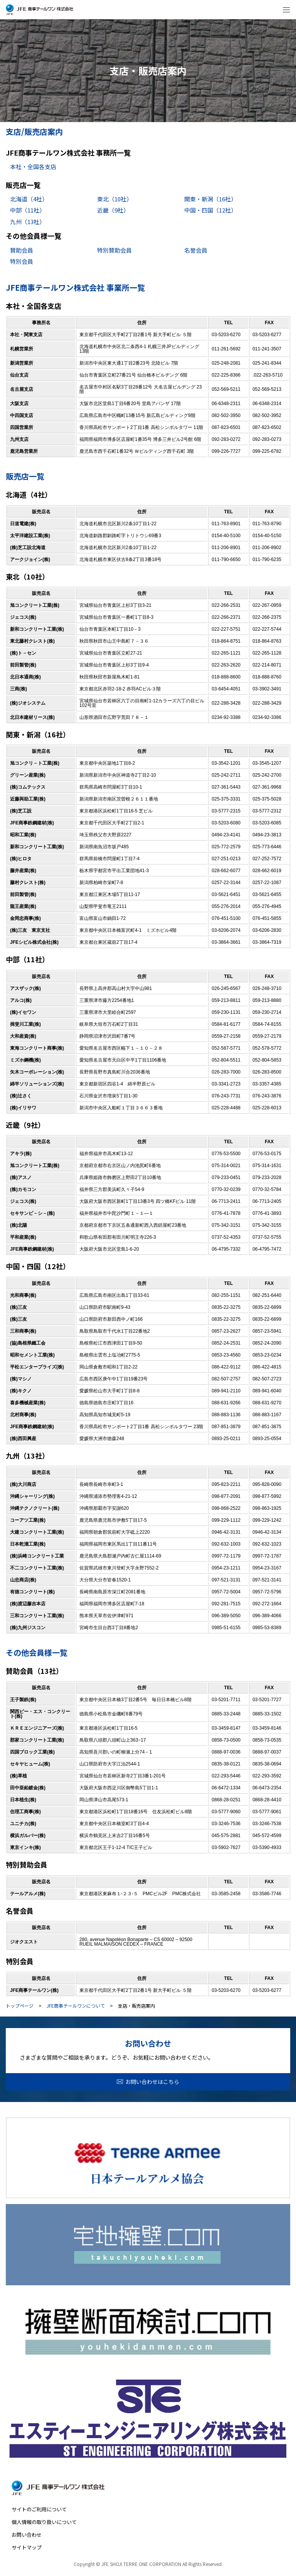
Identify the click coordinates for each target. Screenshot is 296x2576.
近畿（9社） (113, 210)
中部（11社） (27, 210)
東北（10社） (114, 199)
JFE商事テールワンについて (76, 2005)
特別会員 (21, 261)
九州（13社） (27, 222)
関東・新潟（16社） (210, 199)
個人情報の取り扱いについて (44, 2521)
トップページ (20, 2005)
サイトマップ (27, 2547)
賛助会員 (21, 250)
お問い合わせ (27, 2534)
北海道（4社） (29, 199)
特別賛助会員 (114, 250)
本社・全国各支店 (33, 167)
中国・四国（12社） (210, 210)
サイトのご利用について (39, 2509)
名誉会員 (195, 250)
